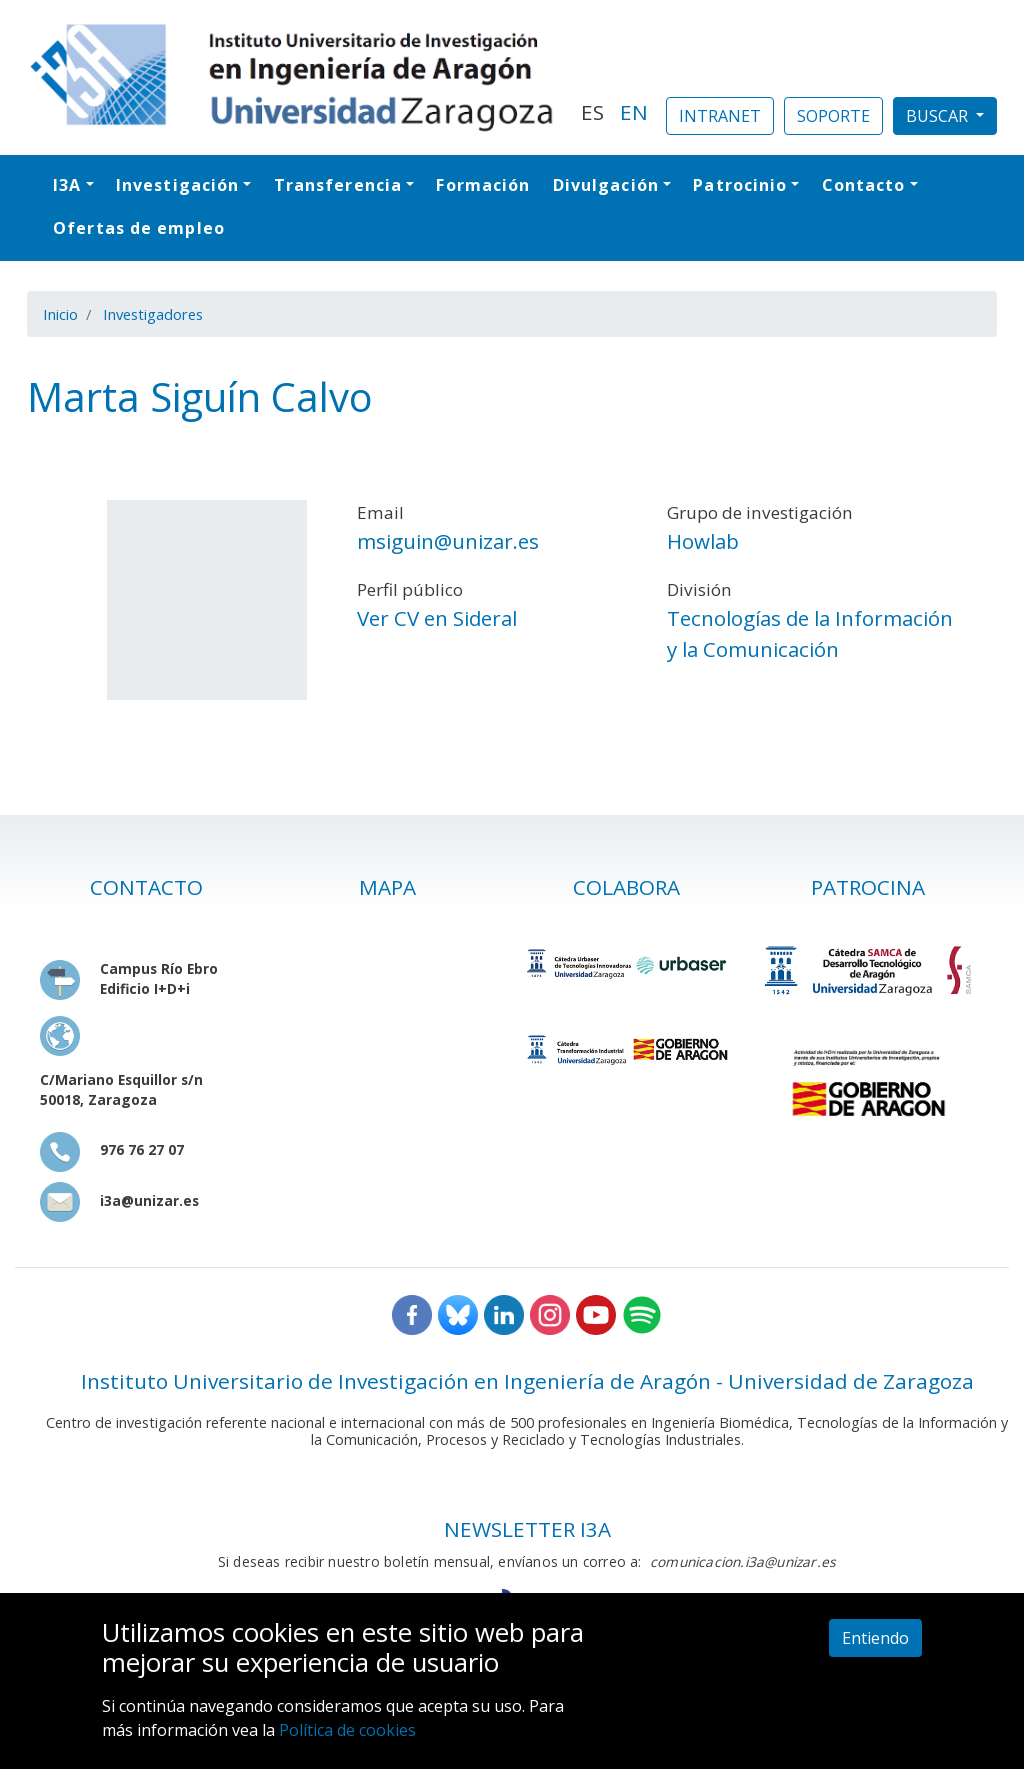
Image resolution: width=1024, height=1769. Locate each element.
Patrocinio (740, 185)
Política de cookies (347, 1730)
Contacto (864, 185)
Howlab (703, 541)
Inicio (60, 314)
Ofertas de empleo (139, 228)
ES (592, 112)
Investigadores (153, 314)
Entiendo (875, 1638)
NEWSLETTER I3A (527, 1529)
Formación (483, 185)
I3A (67, 185)
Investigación (177, 185)
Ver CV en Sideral (437, 618)
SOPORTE (833, 116)
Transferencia (338, 185)
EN (634, 112)
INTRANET (720, 116)
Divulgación (606, 185)
